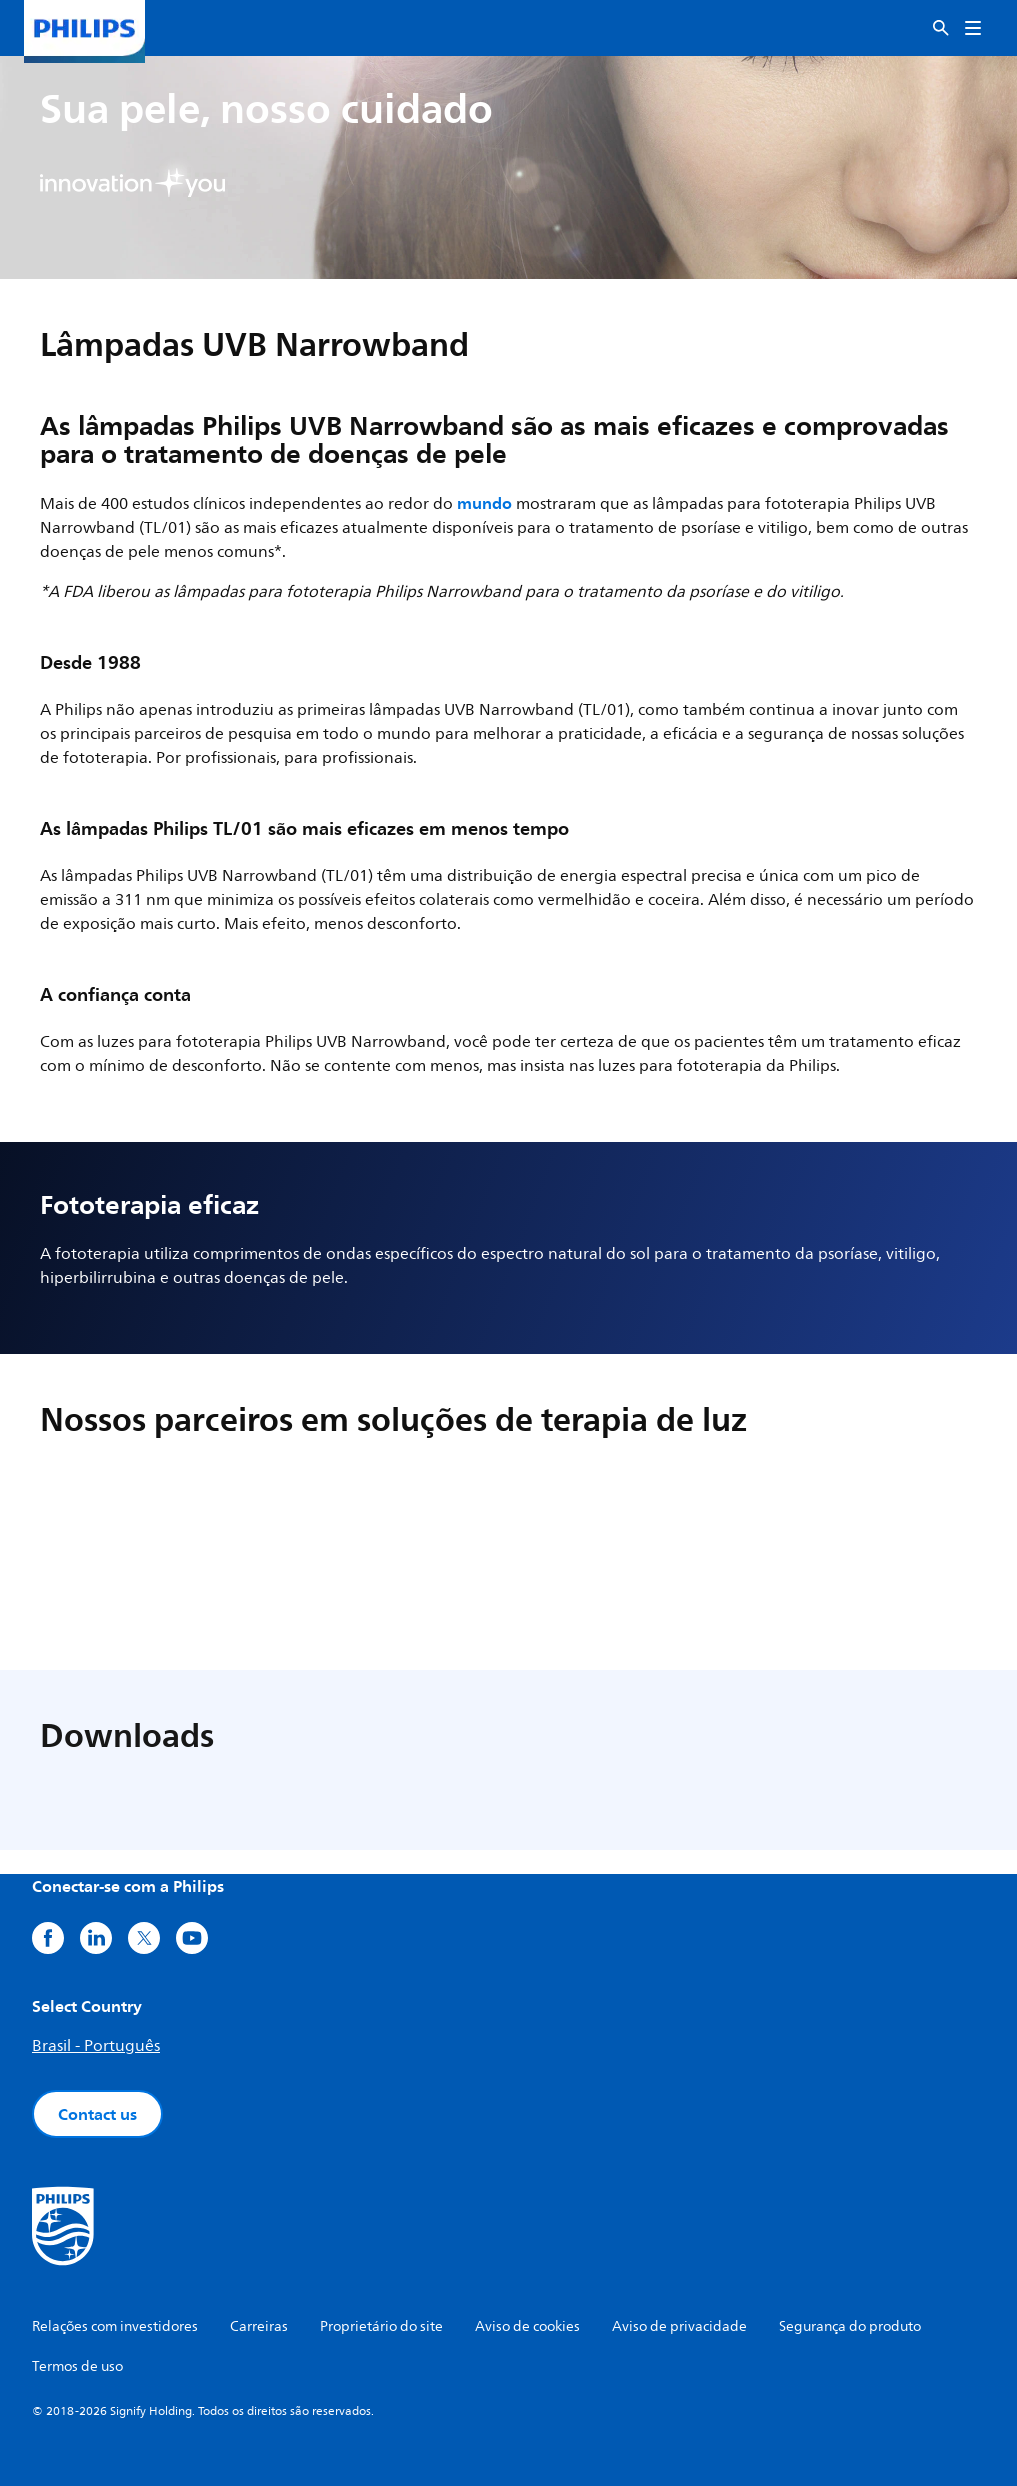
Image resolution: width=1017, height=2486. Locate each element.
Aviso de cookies (527, 2326)
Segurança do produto (850, 2326)
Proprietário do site (381, 2326)
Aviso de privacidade (679, 2326)
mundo (484, 503)
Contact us (97, 2114)
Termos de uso (77, 2366)
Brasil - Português (96, 2046)
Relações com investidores (115, 2326)
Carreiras (259, 2326)
